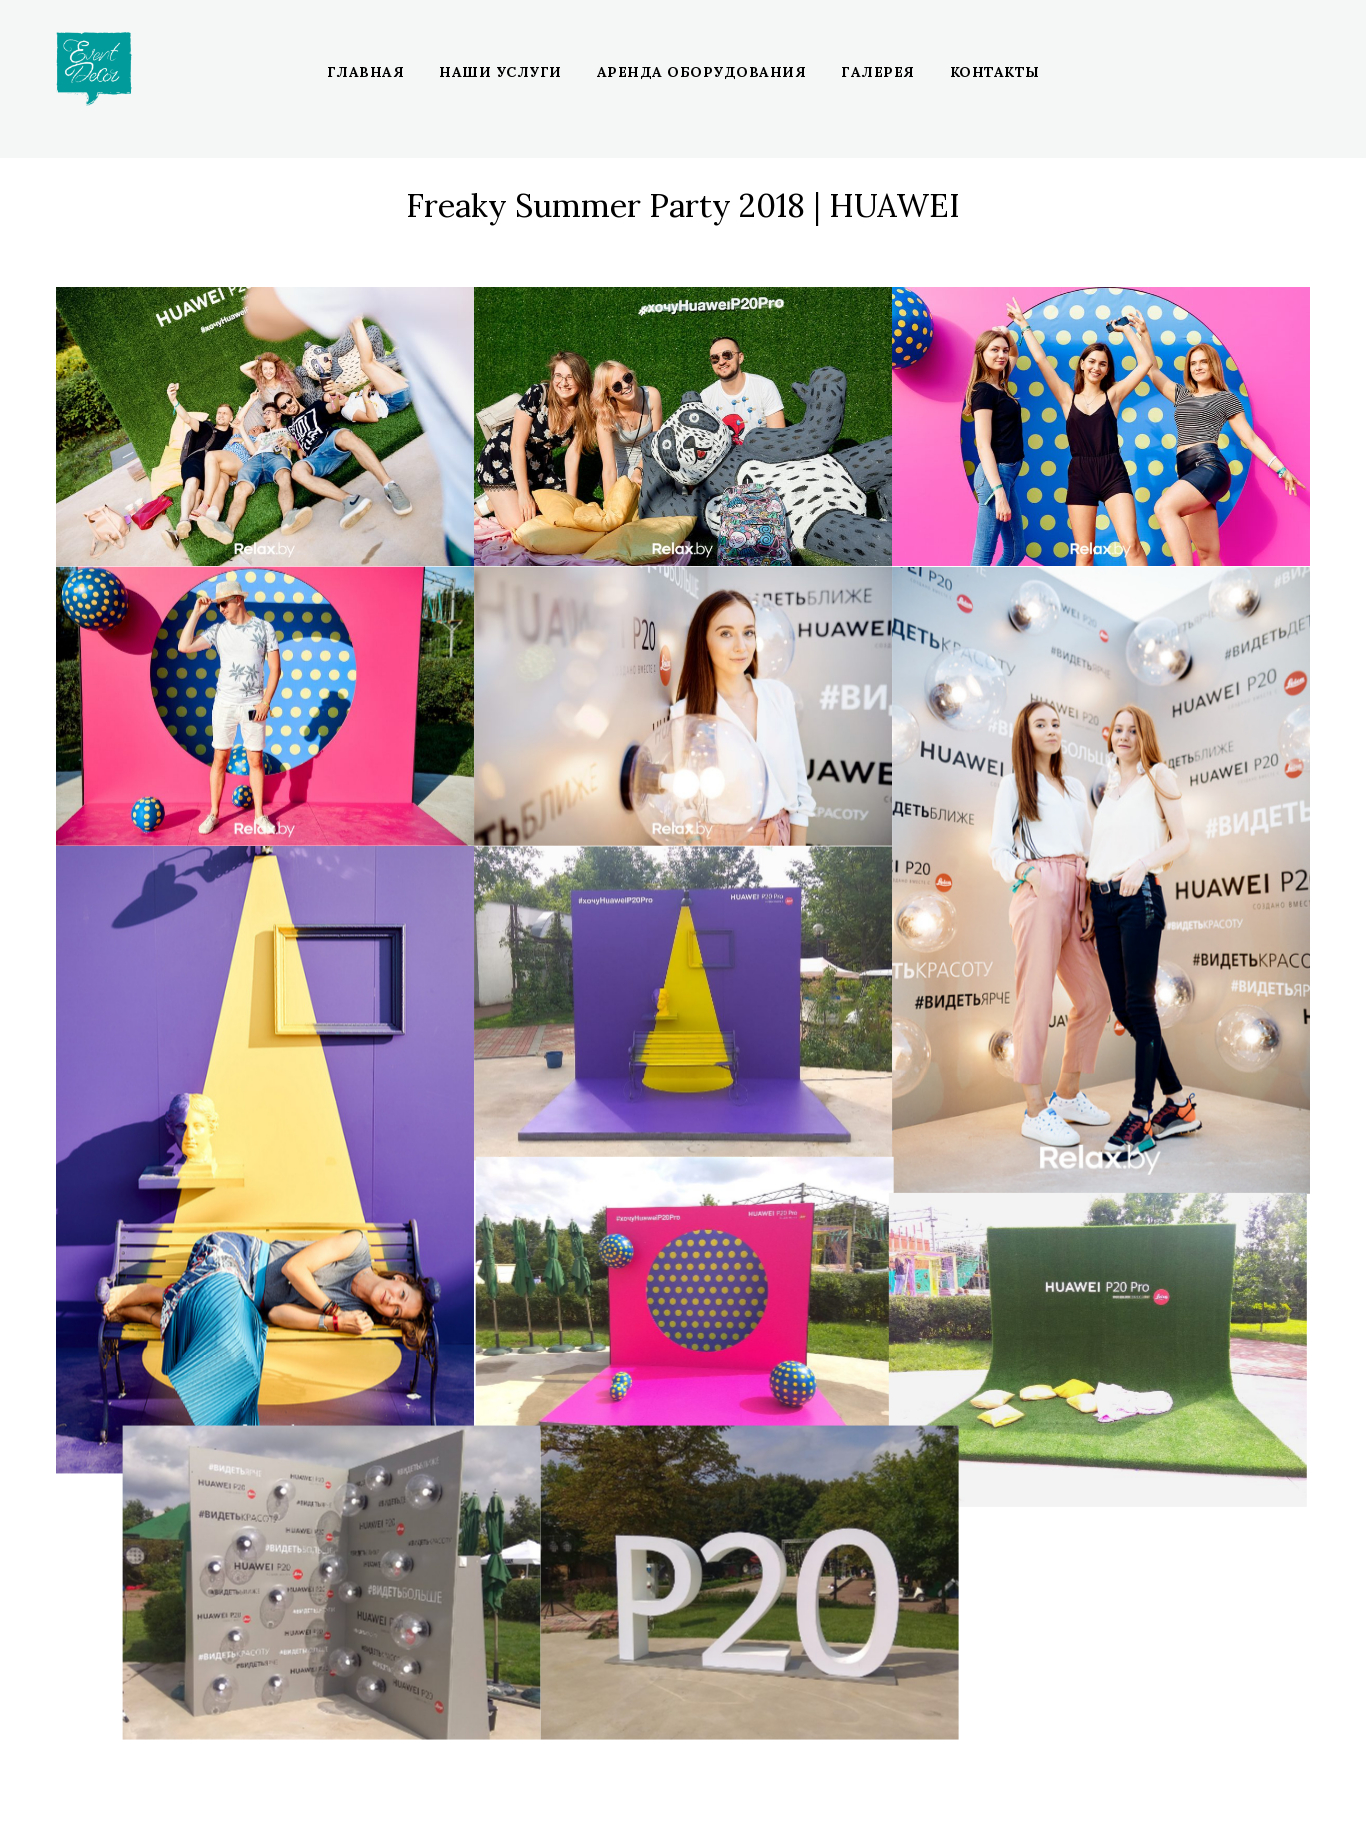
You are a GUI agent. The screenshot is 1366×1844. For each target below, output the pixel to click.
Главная (366, 72)
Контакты (995, 72)
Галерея (878, 72)
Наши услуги (500, 72)
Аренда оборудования (702, 72)
